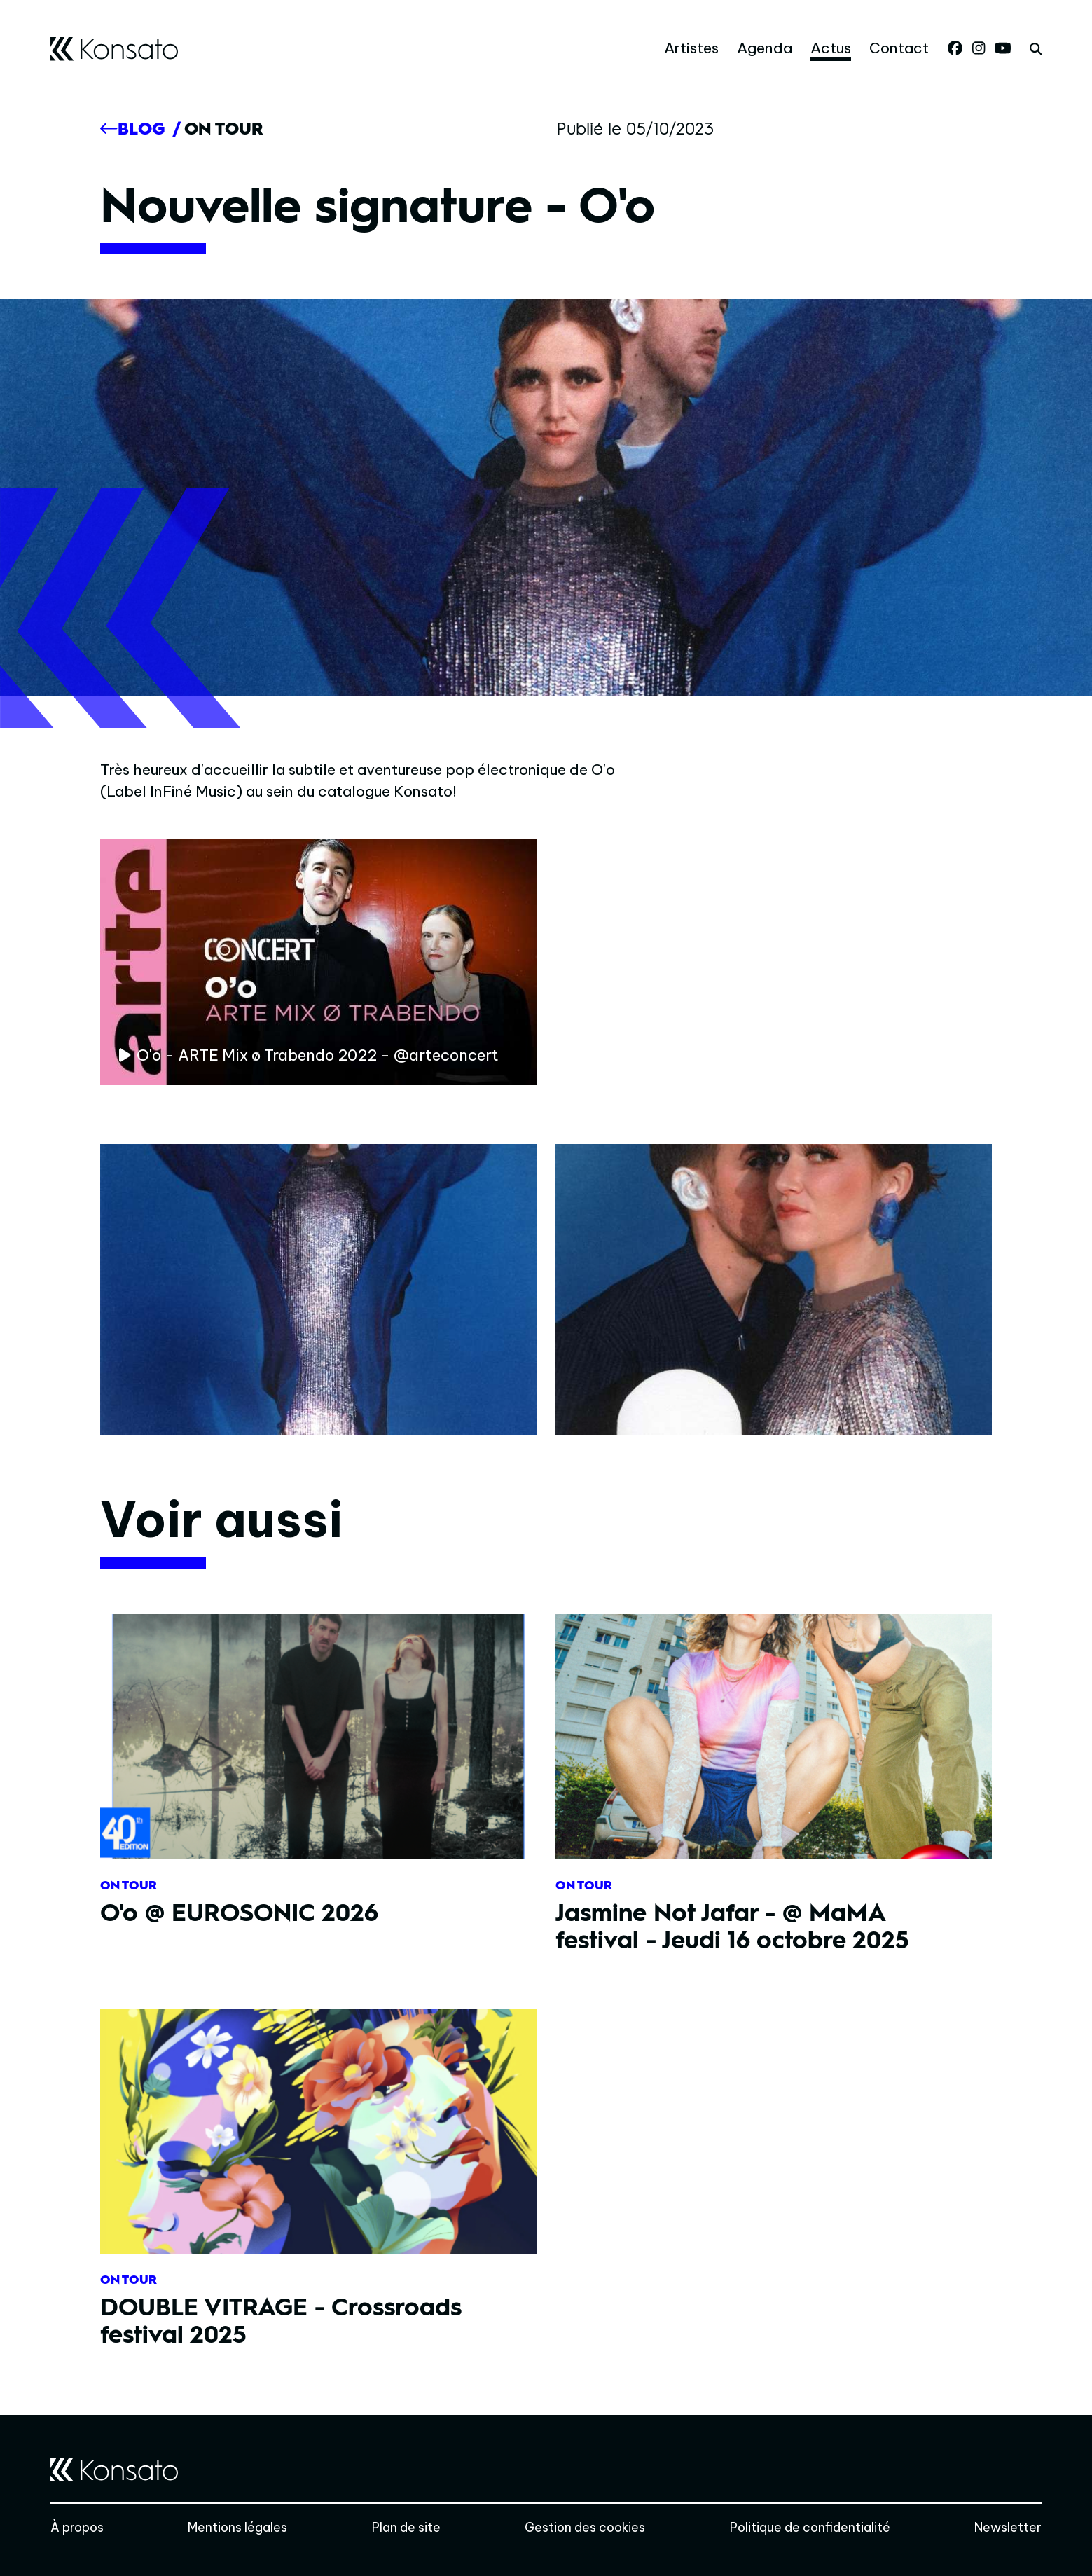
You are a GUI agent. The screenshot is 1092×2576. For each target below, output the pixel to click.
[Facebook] (955, 48)
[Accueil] (114, 48)
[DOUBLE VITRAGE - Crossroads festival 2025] (318, 2188)
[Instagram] (978, 48)
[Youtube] (1003, 48)
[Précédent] (132, 129)
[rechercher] (1036, 49)
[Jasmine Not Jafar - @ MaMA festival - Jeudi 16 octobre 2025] (773, 1793)
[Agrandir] (318, 1289)
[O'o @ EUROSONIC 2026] (318, 1779)
